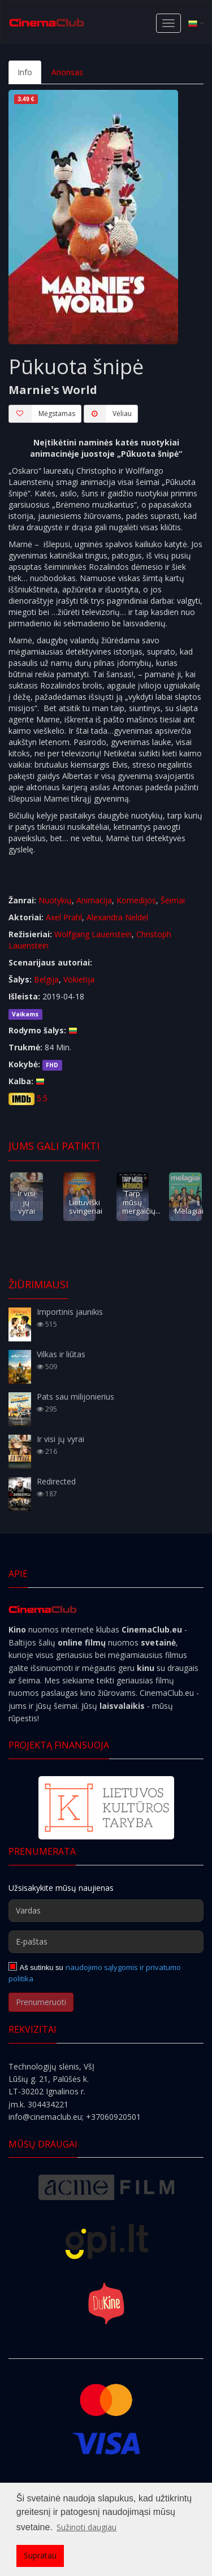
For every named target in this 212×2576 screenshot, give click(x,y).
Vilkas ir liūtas (61, 1354)
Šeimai (173, 900)
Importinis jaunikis (70, 1311)
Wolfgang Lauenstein (93, 934)
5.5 (42, 1098)
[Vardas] (106, 1910)
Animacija (94, 900)
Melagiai (189, 1211)
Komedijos (136, 900)
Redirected (56, 1481)
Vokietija (78, 979)
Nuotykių (55, 900)
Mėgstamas (41, 414)
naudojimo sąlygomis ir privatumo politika (94, 1973)
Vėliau (108, 414)
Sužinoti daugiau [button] (86, 2527)
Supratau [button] (40, 2555)
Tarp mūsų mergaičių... (141, 1202)
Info (25, 72)
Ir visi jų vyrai (26, 1202)
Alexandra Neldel (117, 917)
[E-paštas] (106, 1941)
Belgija (46, 979)
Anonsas (67, 72)
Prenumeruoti (41, 2002)
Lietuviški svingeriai (85, 1206)
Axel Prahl (64, 917)
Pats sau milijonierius (75, 1396)
